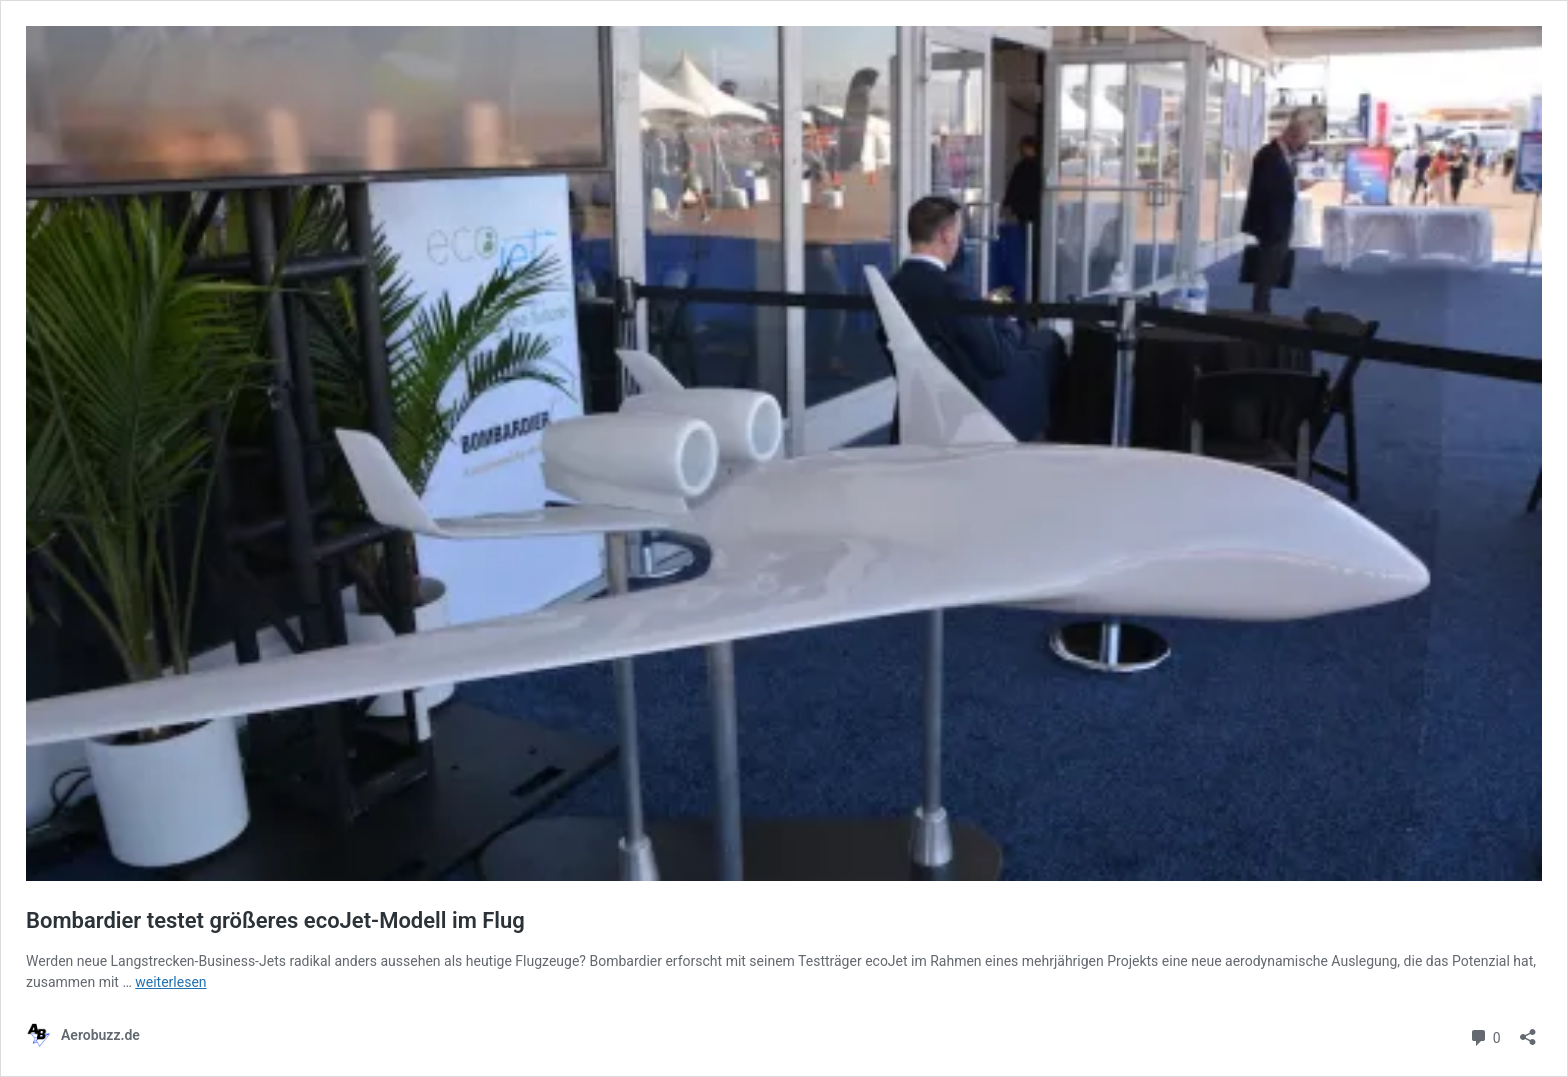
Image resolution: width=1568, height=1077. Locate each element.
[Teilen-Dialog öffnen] (1528, 1030)
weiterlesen (170, 982)
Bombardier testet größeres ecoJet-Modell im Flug (275, 920)
